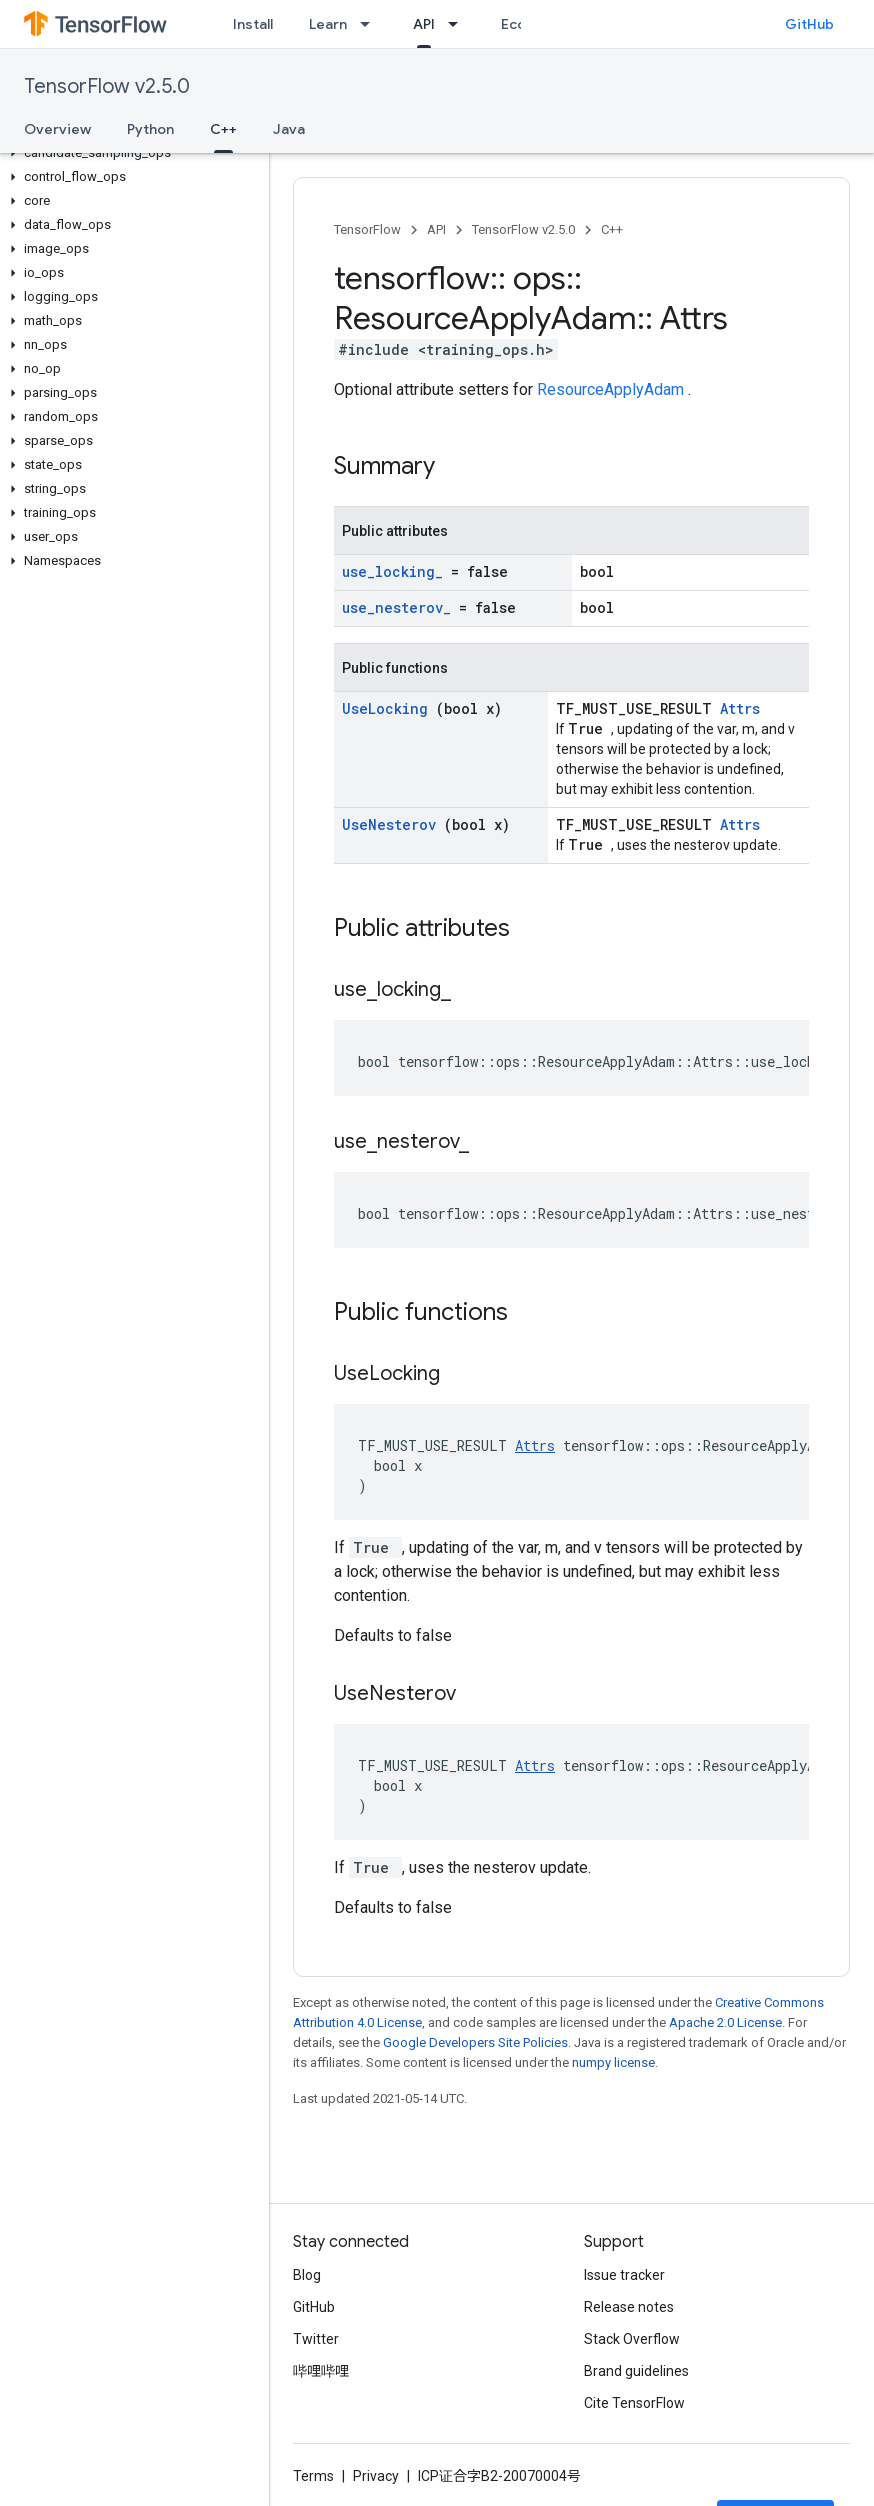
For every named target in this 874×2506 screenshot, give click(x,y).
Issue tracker (624, 2275)
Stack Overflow (632, 2339)
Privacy (376, 2476)
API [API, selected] (424, 24)
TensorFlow (367, 229)
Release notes (629, 2307)
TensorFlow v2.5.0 (107, 86)
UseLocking (389, 708)
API (436, 229)
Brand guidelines (636, 2371)
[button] (130, 153)
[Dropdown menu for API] (459, 24)
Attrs (740, 708)
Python (150, 129)
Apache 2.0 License (725, 2022)
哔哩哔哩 (321, 2371)
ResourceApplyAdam (612, 389)
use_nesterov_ (400, 607)
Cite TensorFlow (634, 2403)
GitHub (809, 24)
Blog (307, 2275)
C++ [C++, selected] (223, 129)
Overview (57, 129)
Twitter (316, 2339)
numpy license (613, 2062)
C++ (612, 229)
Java (289, 129)
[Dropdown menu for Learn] (371, 24)
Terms (313, 2476)
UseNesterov (393, 824)
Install (253, 24)
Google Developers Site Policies (475, 2042)
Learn (328, 24)
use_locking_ (396, 571)
